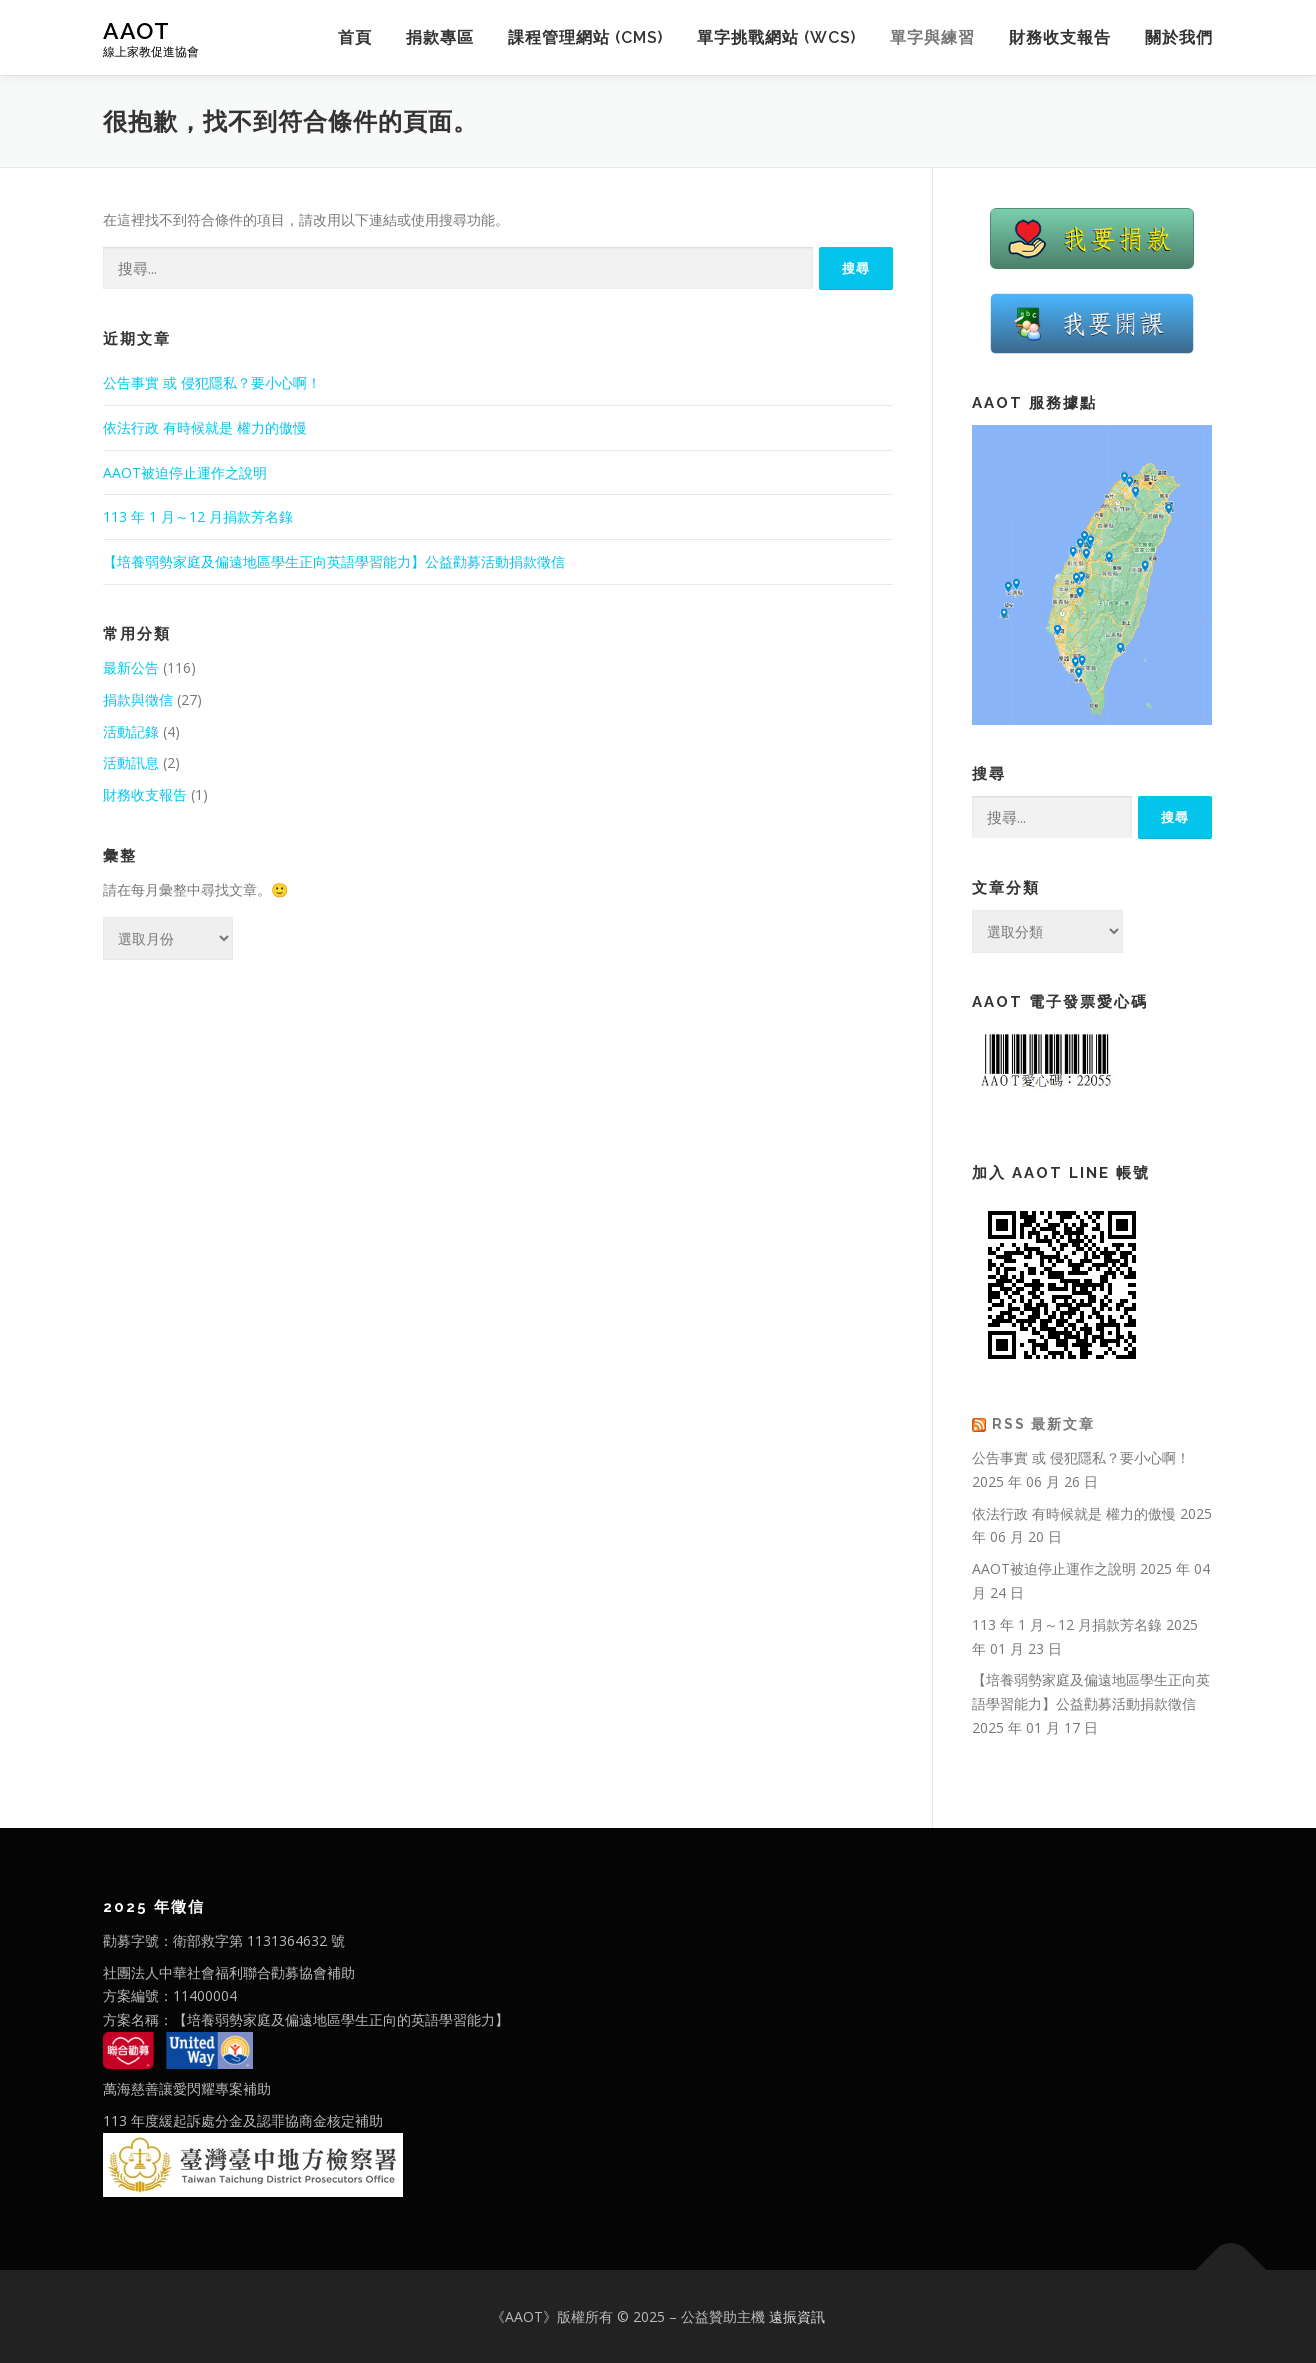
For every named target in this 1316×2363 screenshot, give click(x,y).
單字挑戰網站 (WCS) (776, 37)
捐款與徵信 (138, 699)
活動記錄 (131, 731)
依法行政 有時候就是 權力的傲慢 (205, 427)
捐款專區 (440, 37)
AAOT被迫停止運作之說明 (185, 472)
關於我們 (1179, 37)
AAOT (136, 30)
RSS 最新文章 (1043, 1424)
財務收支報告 (1060, 37)
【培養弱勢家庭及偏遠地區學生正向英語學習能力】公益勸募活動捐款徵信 (334, 561)
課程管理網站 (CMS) (585, 37)
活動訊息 (131, 762)
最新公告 (131, 667)
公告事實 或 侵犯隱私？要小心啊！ (212, 382)
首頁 (355, 37)
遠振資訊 (797, 2316)
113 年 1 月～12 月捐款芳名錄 (198, 516)
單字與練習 (932, 37)
